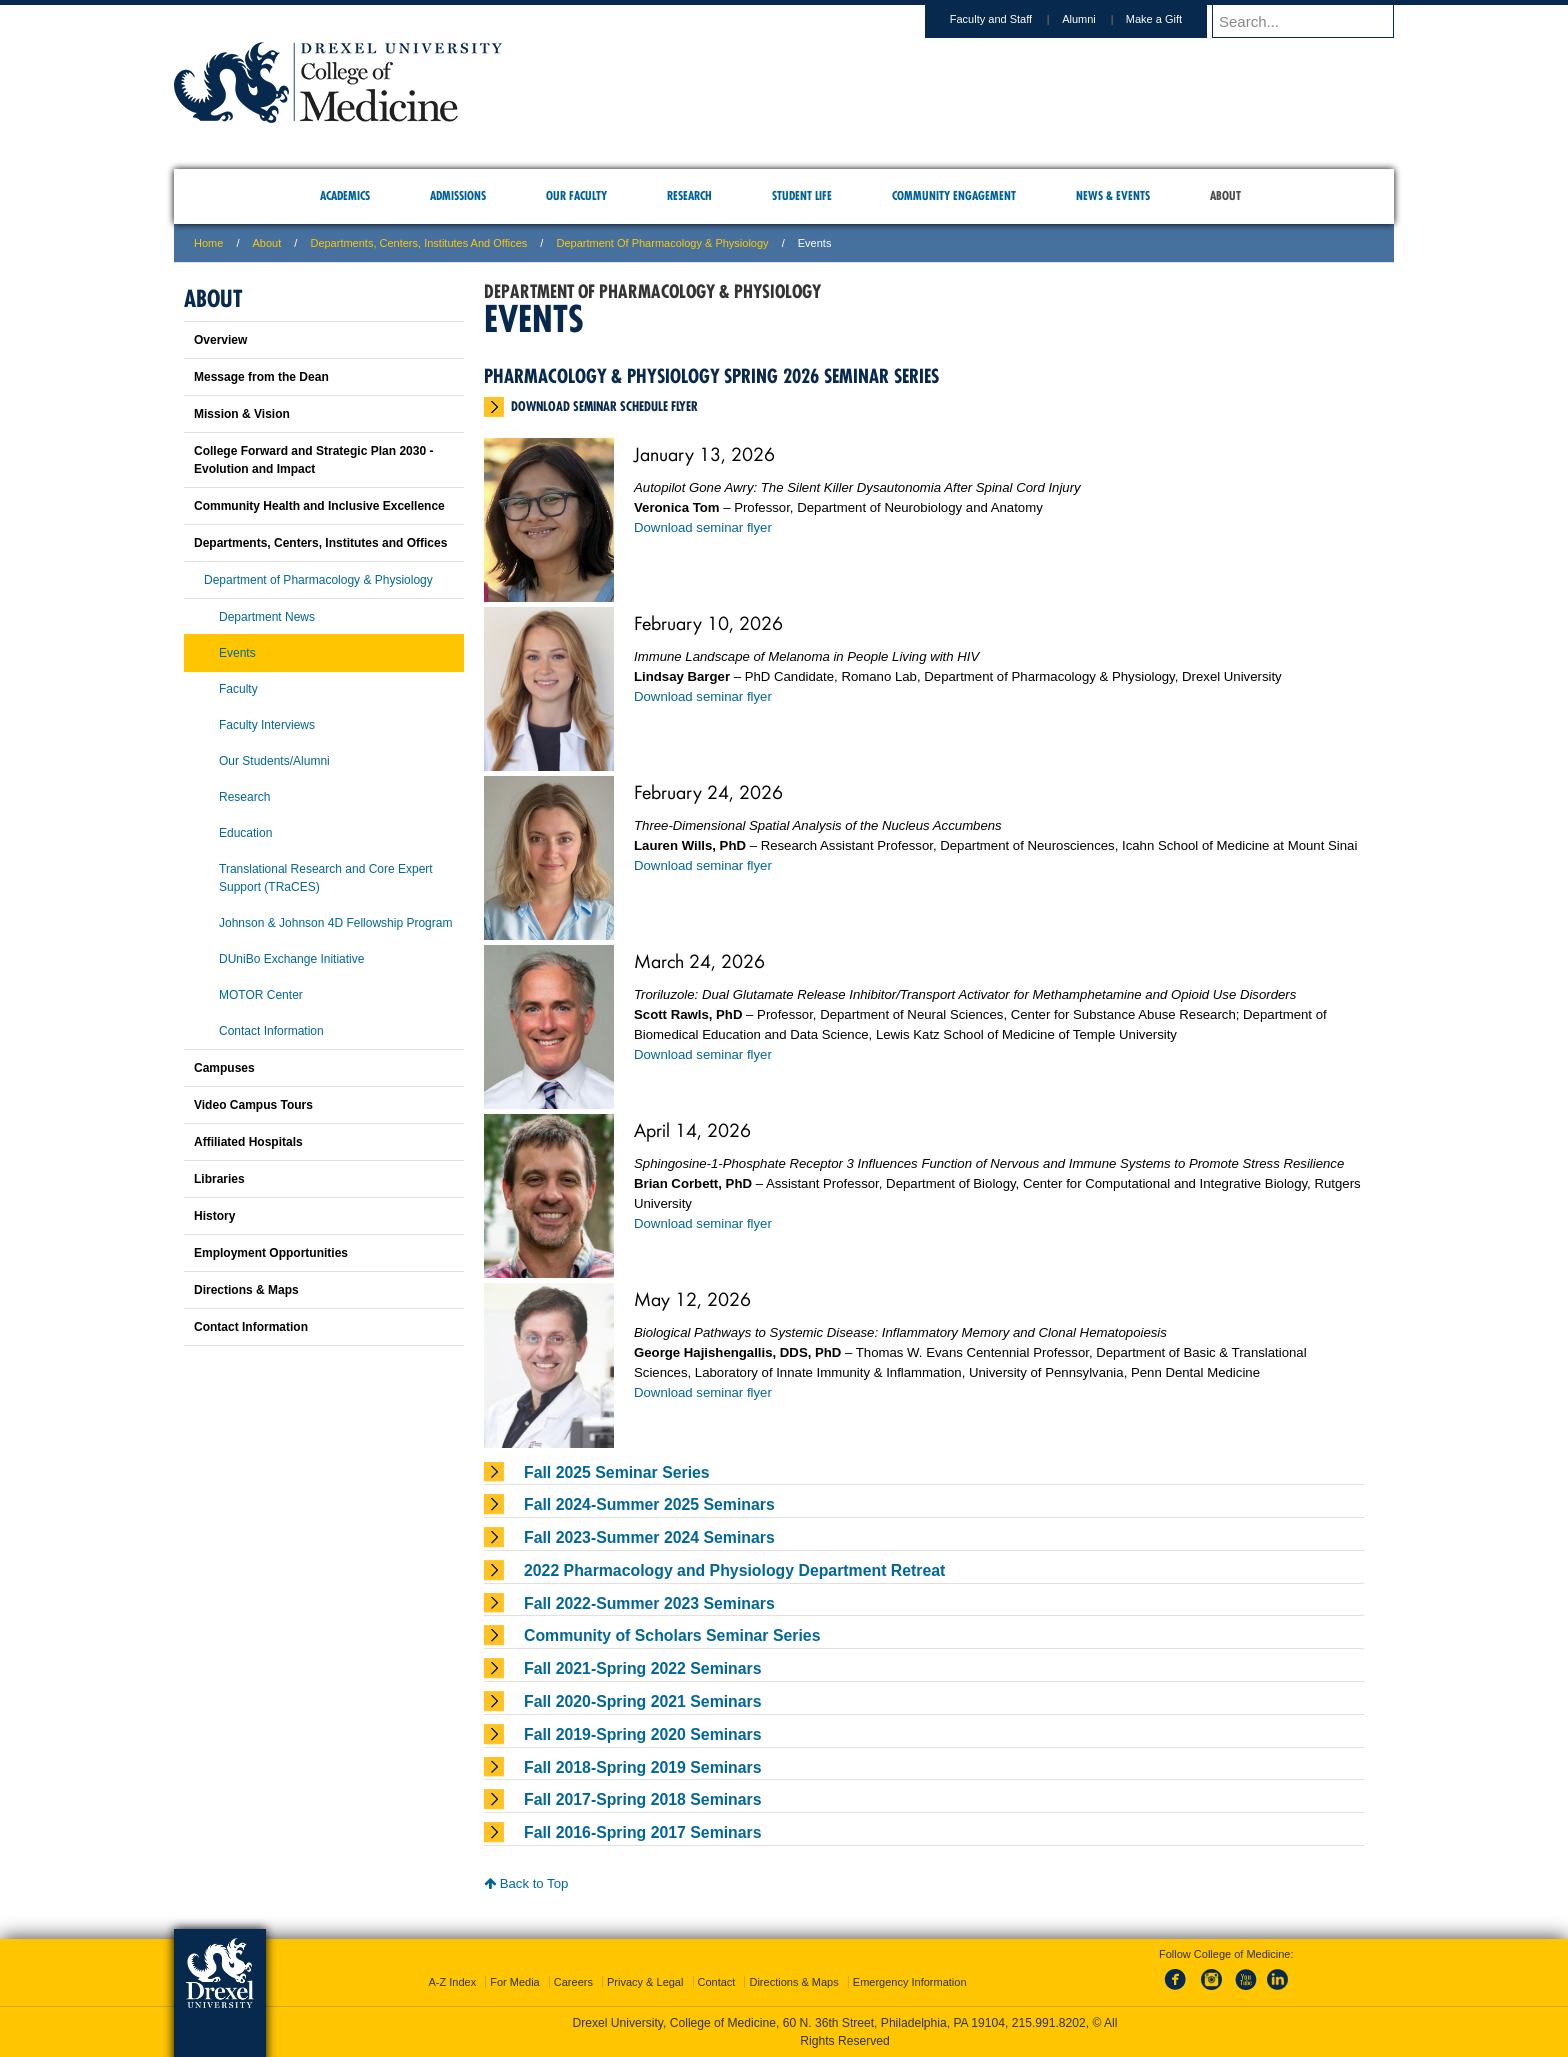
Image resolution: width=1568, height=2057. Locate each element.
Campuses (224, 1068)
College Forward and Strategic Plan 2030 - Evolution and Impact (313, 460)
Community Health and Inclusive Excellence (319, 506)
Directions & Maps (246, 1290)
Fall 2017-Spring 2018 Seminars (643, 1799)
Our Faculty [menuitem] (576, 195)
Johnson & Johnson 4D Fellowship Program (335, 923)
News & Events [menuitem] (1113, 195)
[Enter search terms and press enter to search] (1303, 21)
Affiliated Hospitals (248, 1142)
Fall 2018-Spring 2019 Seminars (643, 1767)
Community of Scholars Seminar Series (672, 1635)
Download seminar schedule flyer (604, 406)
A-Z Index (452, 1982)
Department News (267, 617)
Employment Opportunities (271, 1253)
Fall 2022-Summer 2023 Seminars (649, 1603)
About (267, 243)
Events (237, 653)
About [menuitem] (1225, 195)
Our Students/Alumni (274, 761)
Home (208, 243)
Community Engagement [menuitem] (954, 195)
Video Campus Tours (253, 1105)
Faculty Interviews (267, 725)
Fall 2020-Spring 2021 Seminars (643, 1701)
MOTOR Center (261, 995)
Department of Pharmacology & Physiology (662, 243)
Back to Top (526, 1883)
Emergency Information (910, 1982)
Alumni (1079, 19)
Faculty (238, 689)
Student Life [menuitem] (802, 195)
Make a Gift (1154, 19)
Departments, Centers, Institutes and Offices (418, 243)
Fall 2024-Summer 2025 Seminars (649, 1504)
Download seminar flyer (703, 527)
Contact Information (271, 1031)
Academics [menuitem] (345, 195)
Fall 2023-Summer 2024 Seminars (649, 1537)
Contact (717, 1982)
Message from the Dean (261, 377)
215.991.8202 (1049, 2023)
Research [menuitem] (689, 195)
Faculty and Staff (991, 19)
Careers (573, 1982)
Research (244, 797)
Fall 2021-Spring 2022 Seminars (643, 1668)
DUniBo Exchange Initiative (291, 959)
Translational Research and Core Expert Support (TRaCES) (326, 878)
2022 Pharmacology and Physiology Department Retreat (734, 1570)
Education (245, 833)
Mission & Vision (242, 414)
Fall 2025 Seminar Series (617, 1472)
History (214, 1216)
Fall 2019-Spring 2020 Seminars (643, 1734)
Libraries (219, 1179)
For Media (515, 1982)
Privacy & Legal (645, 1982)
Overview (220, 340)
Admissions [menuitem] (458, 195)
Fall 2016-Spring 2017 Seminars (643, 1832)
